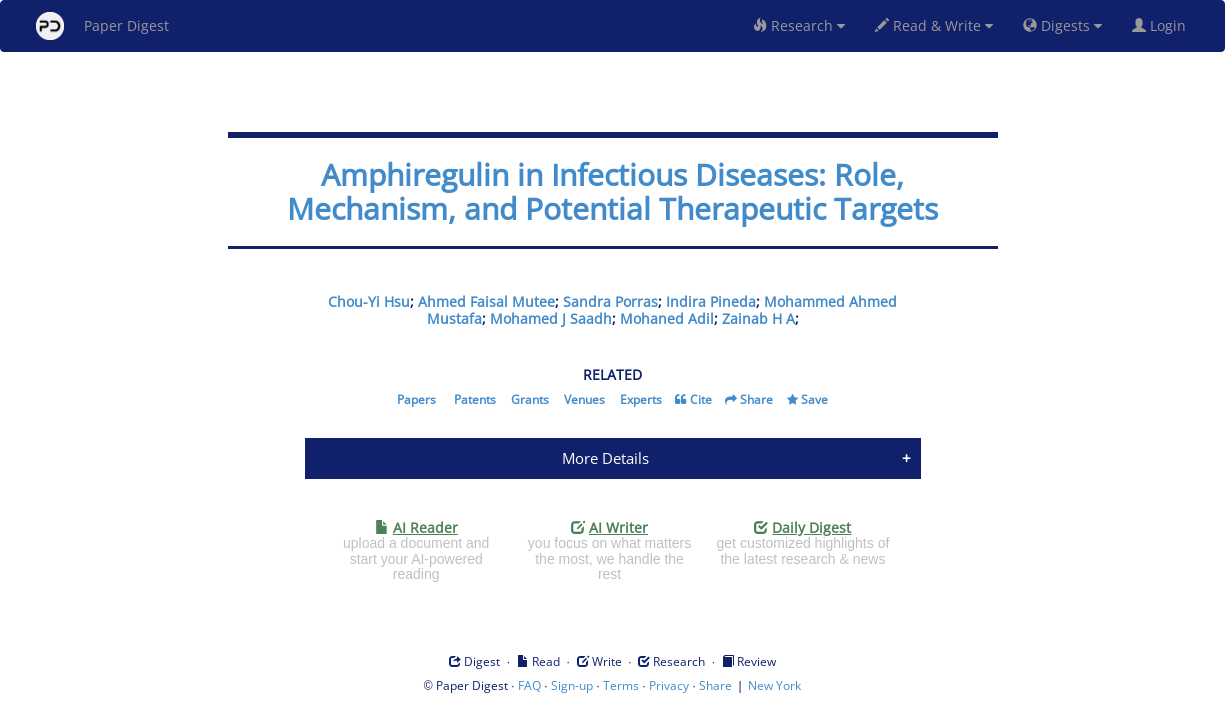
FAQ (529, 685)
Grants (530, 399)
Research (799, 25)
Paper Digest (102, 26)
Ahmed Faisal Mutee (486, 301)
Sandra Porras (610, 301)
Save (814, 399)
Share (756, 399)
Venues (584, 399)
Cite (701, 399)
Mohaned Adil (667, 318)
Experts (641, 399)
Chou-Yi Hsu (369, 301)
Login (1163, 25)
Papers (416, 399)
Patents (475, 399)
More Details (605, 458)
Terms (621, 685)
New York (774, 685)
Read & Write (934, 25)
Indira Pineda (711, 301)
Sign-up (572, 685)
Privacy (669, 685)
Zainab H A (758, 318)
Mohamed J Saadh (551, 318)
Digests (1062, 25)
